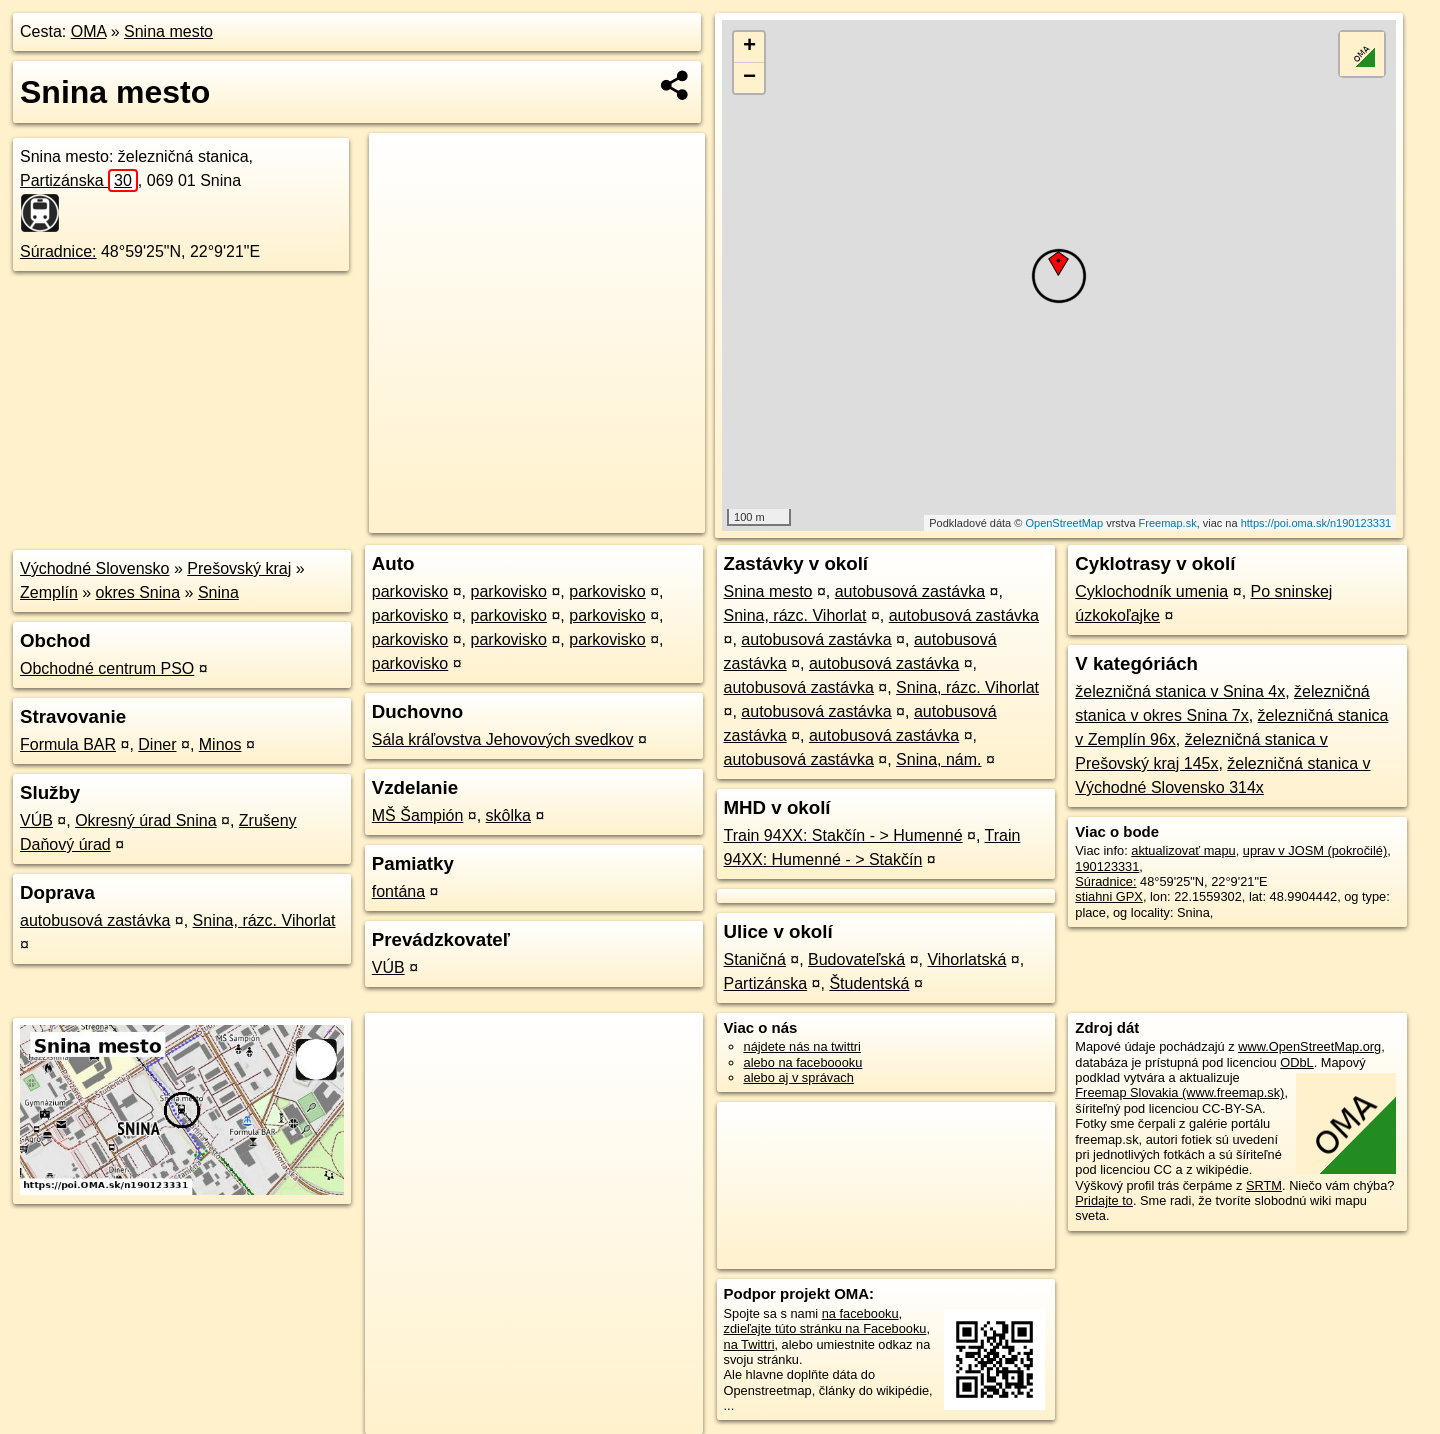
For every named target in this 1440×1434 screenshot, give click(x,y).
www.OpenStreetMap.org (1309, 1046)
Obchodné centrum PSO (107, 668)
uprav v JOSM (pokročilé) (1315, 850)
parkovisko (410, 591)
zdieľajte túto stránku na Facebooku (825, 1328)
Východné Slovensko (94, 568)
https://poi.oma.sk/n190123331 (1316, 523)
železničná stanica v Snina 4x (1180, 691)
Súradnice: (58, 251)
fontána (398, 891)
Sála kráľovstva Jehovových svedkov (503, 739)
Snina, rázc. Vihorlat (264, 920)
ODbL (1296, 1062)
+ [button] (749, 47)
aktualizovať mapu (1183, 850)
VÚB (36, 820)
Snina (218, 592)
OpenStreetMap (1064, 523)
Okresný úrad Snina (145, 820)
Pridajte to (1104, 1200)
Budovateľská (856, 959)
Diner (157, 744)
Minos (220, 744)
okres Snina (138, 592)
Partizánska (79, 180)
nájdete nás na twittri (802, 1046)
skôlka (508, 815)
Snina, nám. (938, 759)
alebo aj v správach (799, 1077)
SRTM (1264, 1185)
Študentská (869, 983)
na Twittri (749, 1344)
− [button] (749, 78)
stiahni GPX (1109, 896)
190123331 (1107, 866)
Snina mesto (168, 31)
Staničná (755, 959)
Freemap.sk (1168, 523)
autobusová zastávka (95, 920)
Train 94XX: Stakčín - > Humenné (843, 835)
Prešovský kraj (239, 568)
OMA (89, 31)
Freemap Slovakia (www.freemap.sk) (1179, 1092)
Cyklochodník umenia (1151, 591)
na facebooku (860, 1313)
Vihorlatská (966, 959)
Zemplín (49, 592)
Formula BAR (68, 744)
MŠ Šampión (418, 815)
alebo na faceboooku (803, 1062)
